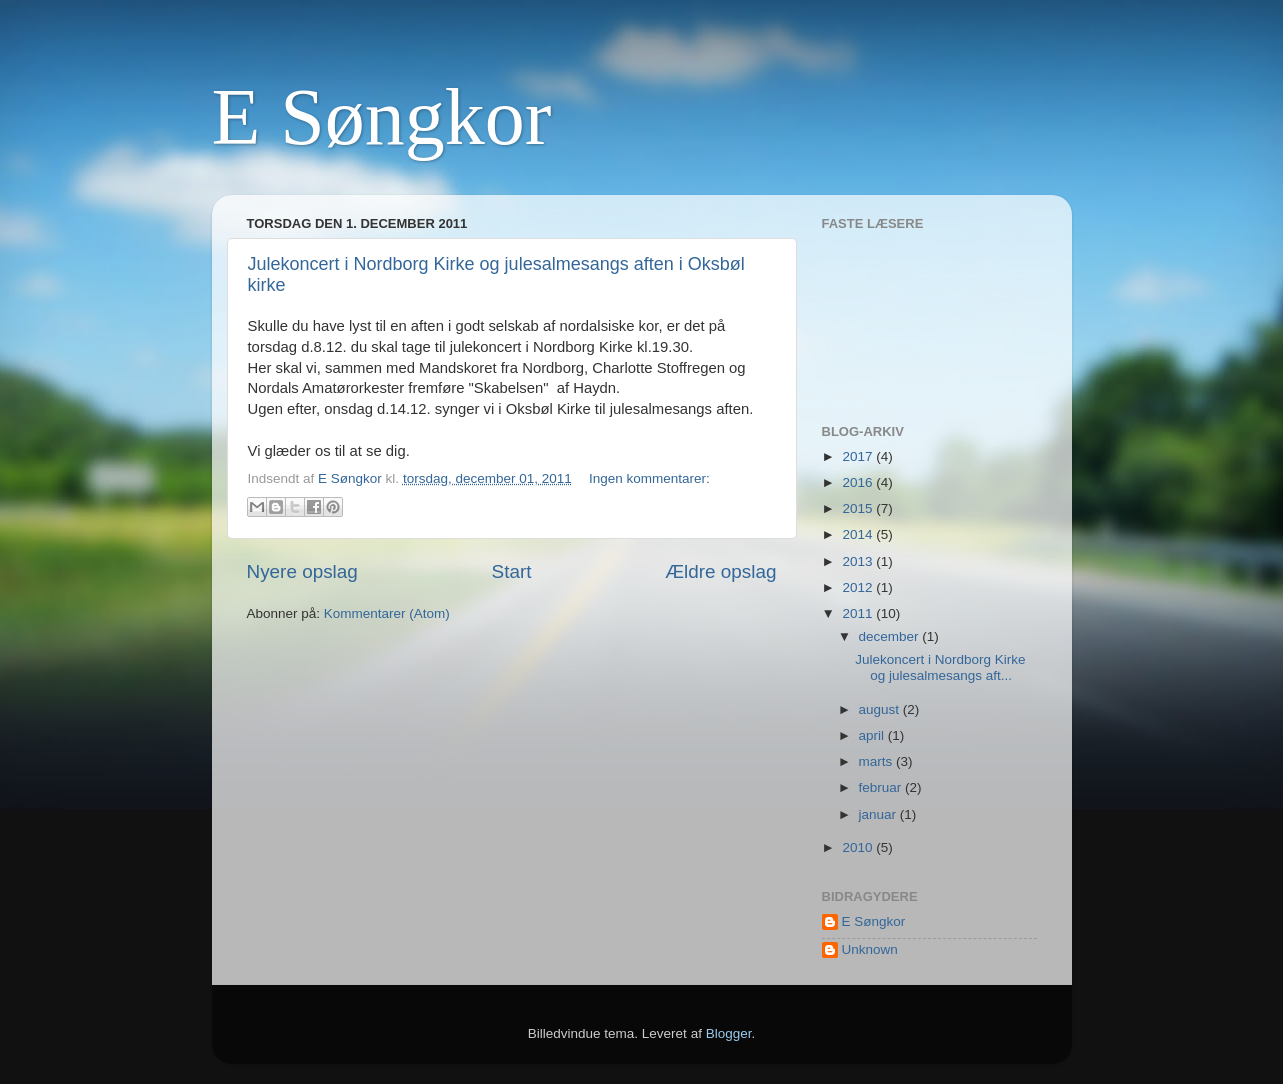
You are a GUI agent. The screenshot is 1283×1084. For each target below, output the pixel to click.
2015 (859, 508)
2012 (859, 587)
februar (882, 787)
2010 (859, 847)
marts (878, 761)
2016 (859, 482)
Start (512, 571)
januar (879, 814)
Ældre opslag (720, 571)
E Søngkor (382, 117)
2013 (859, 561)
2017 (859, 456)
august (881, 709)
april (873, 735)
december (891, 636)
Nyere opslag (302, 571)
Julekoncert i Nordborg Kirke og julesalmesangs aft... (940, 667)
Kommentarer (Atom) (387, 613)
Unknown (870, 949)
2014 (859, 534)
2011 (859, 613)
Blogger (729, 1033)
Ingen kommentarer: (649, 478)
